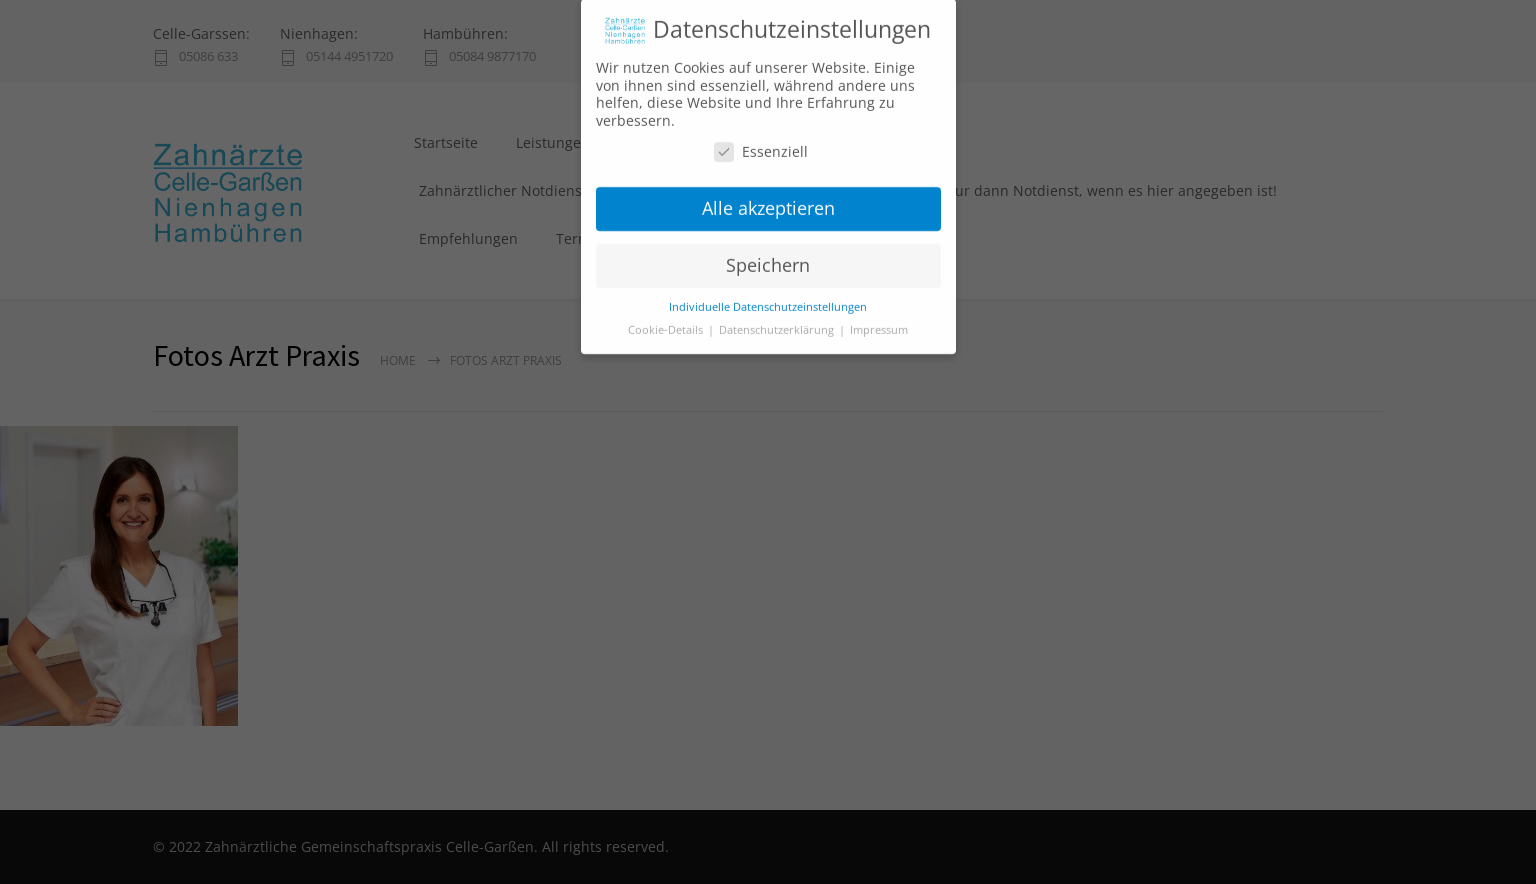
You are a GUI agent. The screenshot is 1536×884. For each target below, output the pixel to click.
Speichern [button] (768, 254)
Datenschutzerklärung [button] (778, 319)
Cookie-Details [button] (667, 319)
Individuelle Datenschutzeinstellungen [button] (768, 296)
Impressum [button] (879, 319)
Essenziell (761, 140)
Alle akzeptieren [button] (768, 197)
